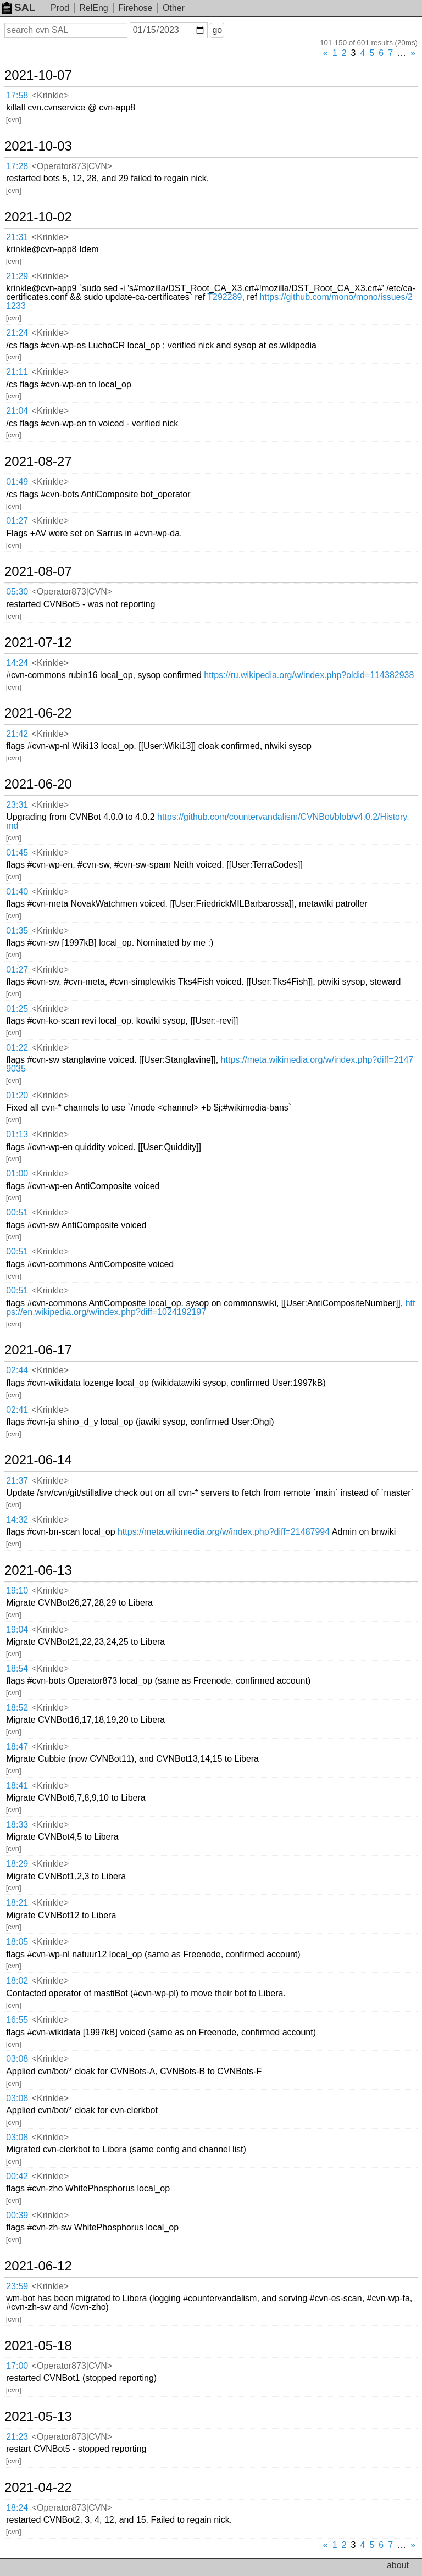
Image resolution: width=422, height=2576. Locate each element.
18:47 (17, 1746)
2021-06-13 (38, 1570)
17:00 (17, 2365)
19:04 (17, 1629)
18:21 (17, 1902)
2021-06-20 (38, 784)
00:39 (17, 2215)
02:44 (17, 1370)
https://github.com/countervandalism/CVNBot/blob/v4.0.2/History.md (207, 821)
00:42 (17, 2176)
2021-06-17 (38, 1350)
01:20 (17, 1095)
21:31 (17, 237)
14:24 (17, 663)
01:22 (17, 1047)
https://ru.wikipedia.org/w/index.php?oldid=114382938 (309, 675)
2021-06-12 (38, 2266)
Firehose (135, 8)
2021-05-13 (38, 2416)
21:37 (17, 1480)
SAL (18, 7)
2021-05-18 (38, 2345)
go (217, 30)
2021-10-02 (38, 217)
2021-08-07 (38, 571)
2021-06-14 (38, 1460)
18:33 (17, 1824)
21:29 (17, 276)
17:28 (17, 166)
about (398, 2565)
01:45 (17, 852)
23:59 (17, 2286)
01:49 (17, 481)
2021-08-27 (38, 461)
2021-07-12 (38, 642)
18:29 (17, 1863)
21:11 (17, 371)
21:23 (17, 2436)
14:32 (17, 1519)
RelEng (93, 8)
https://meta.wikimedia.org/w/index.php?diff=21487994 (224, 1531)
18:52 (17, 1707)
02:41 (17, 1409)
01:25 (17, 1008)
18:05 (17, 1941)
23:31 (17, 804)
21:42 (17, 734)
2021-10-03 (38, 146)
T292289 (224, 297)
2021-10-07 (38, 75)
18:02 (17, 1980)
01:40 (17, 891)
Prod (60, 8)
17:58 (17, 95)
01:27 (17, 520)
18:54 (17, 1668)
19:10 (17, 1590)
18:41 (17, 1785)
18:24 (17, 2507)
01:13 (17, 1134)
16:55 (17, 2019)
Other (174, 8)
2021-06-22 (38, 713)
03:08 (17, 2058)
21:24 (17, 332)
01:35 (17, 930)
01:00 (17, 1173)
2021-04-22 (38, 2487)
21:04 (17, 410)
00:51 (17, 1212)
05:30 (17, 591)
